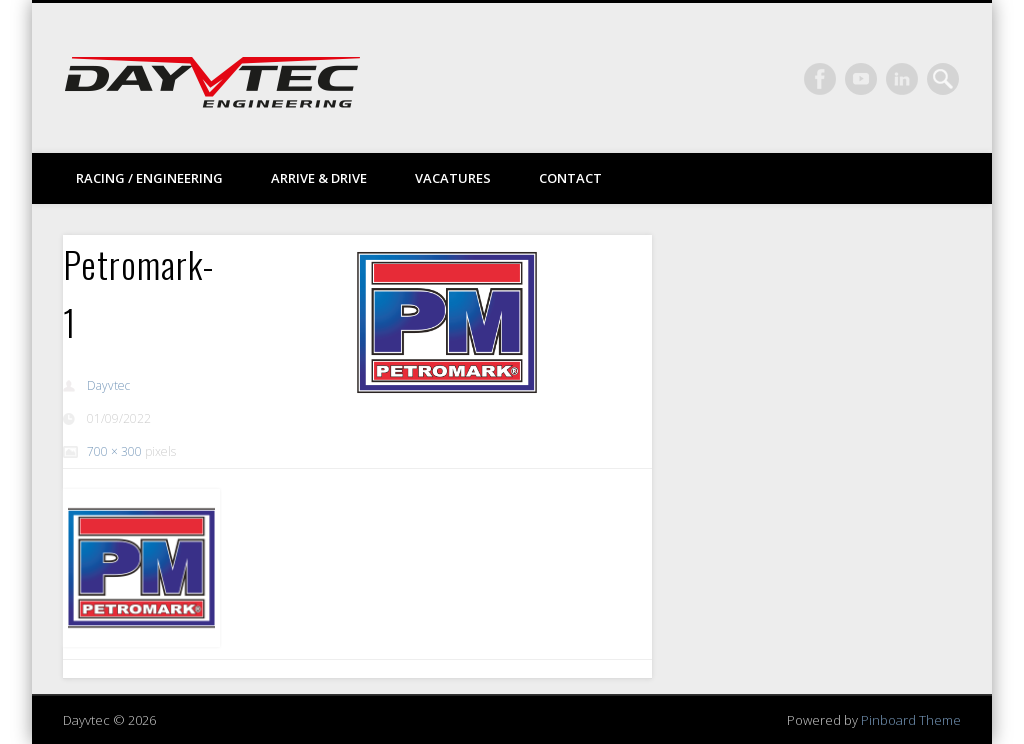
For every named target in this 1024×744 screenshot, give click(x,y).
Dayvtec (108, 385)
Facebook (820, 79)
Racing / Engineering (149, 178)
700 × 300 (114, 451)
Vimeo (861, 79)
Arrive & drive (319, 178)
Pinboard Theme (911, 720)
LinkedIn (902, 79)
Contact (570, 178)
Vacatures (453, 178)
